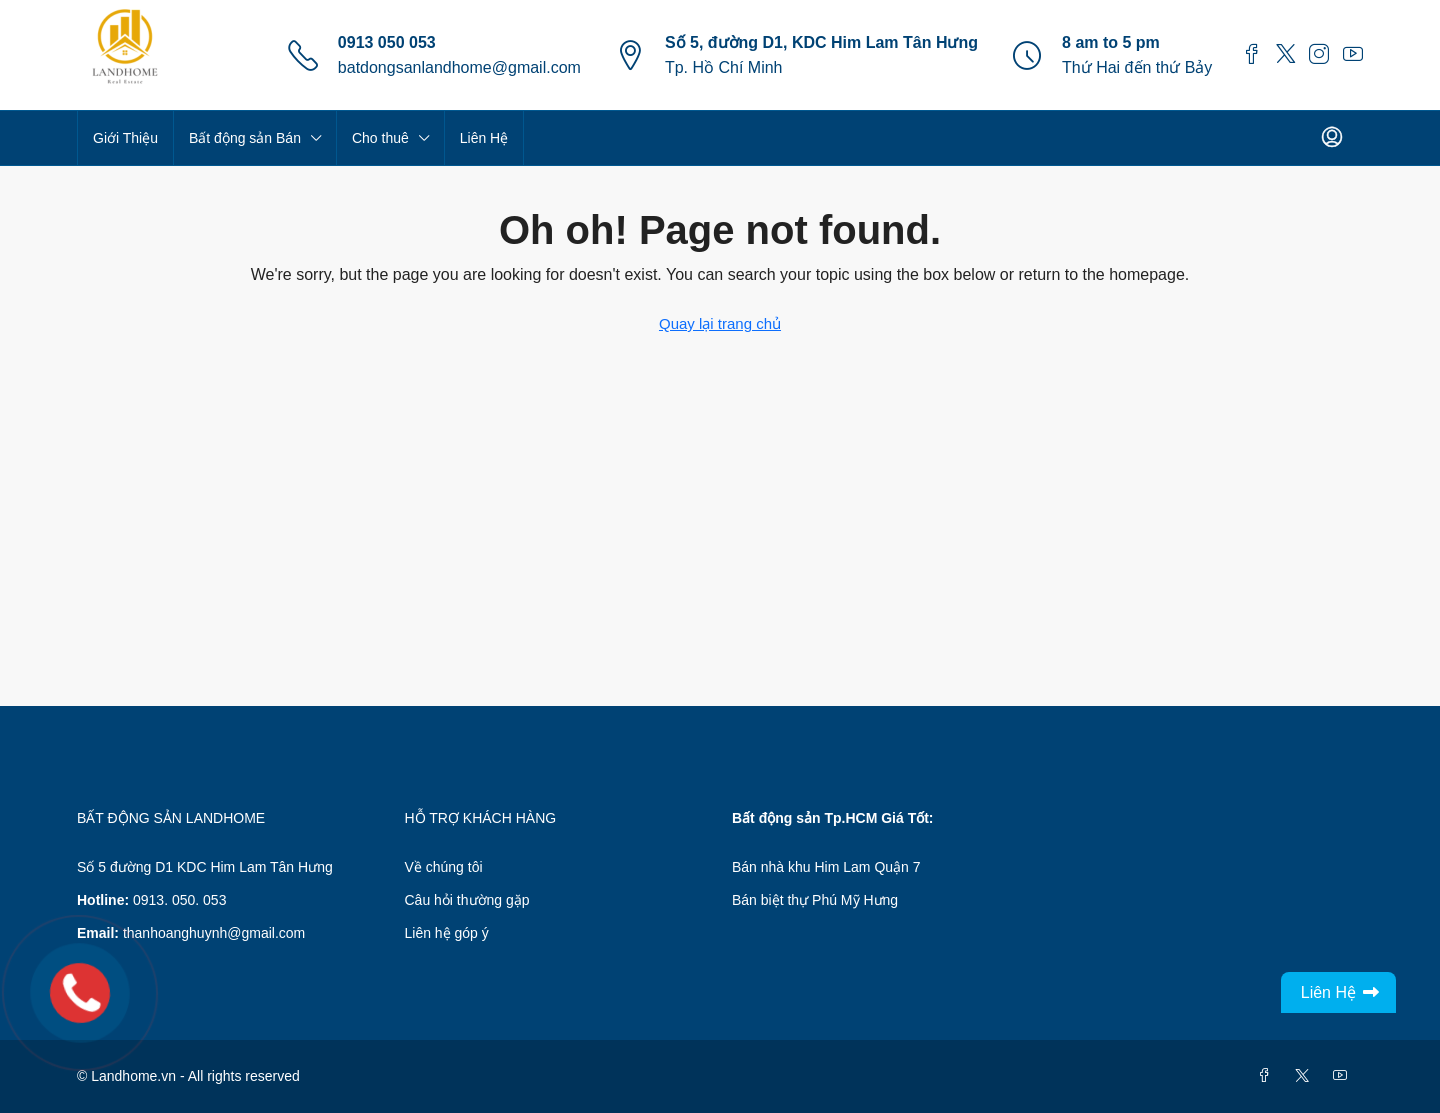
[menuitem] (1332, 138)
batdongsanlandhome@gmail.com (459, 67)
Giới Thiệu (125, 138)
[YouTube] (1344, 1076)
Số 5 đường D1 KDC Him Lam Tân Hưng (205, 867)
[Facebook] (1268, 1076)
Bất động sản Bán (245, 138)
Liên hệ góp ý (447, 933)
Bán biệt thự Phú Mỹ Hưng (815, 900)
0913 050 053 (387, 42)
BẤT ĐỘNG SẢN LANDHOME (171, 818)
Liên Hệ (484, 138)
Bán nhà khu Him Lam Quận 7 (826, 867)
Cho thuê (380, 138)
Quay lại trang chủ (720, 323)
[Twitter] (1306, 1076)
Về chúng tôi (444, 867)
